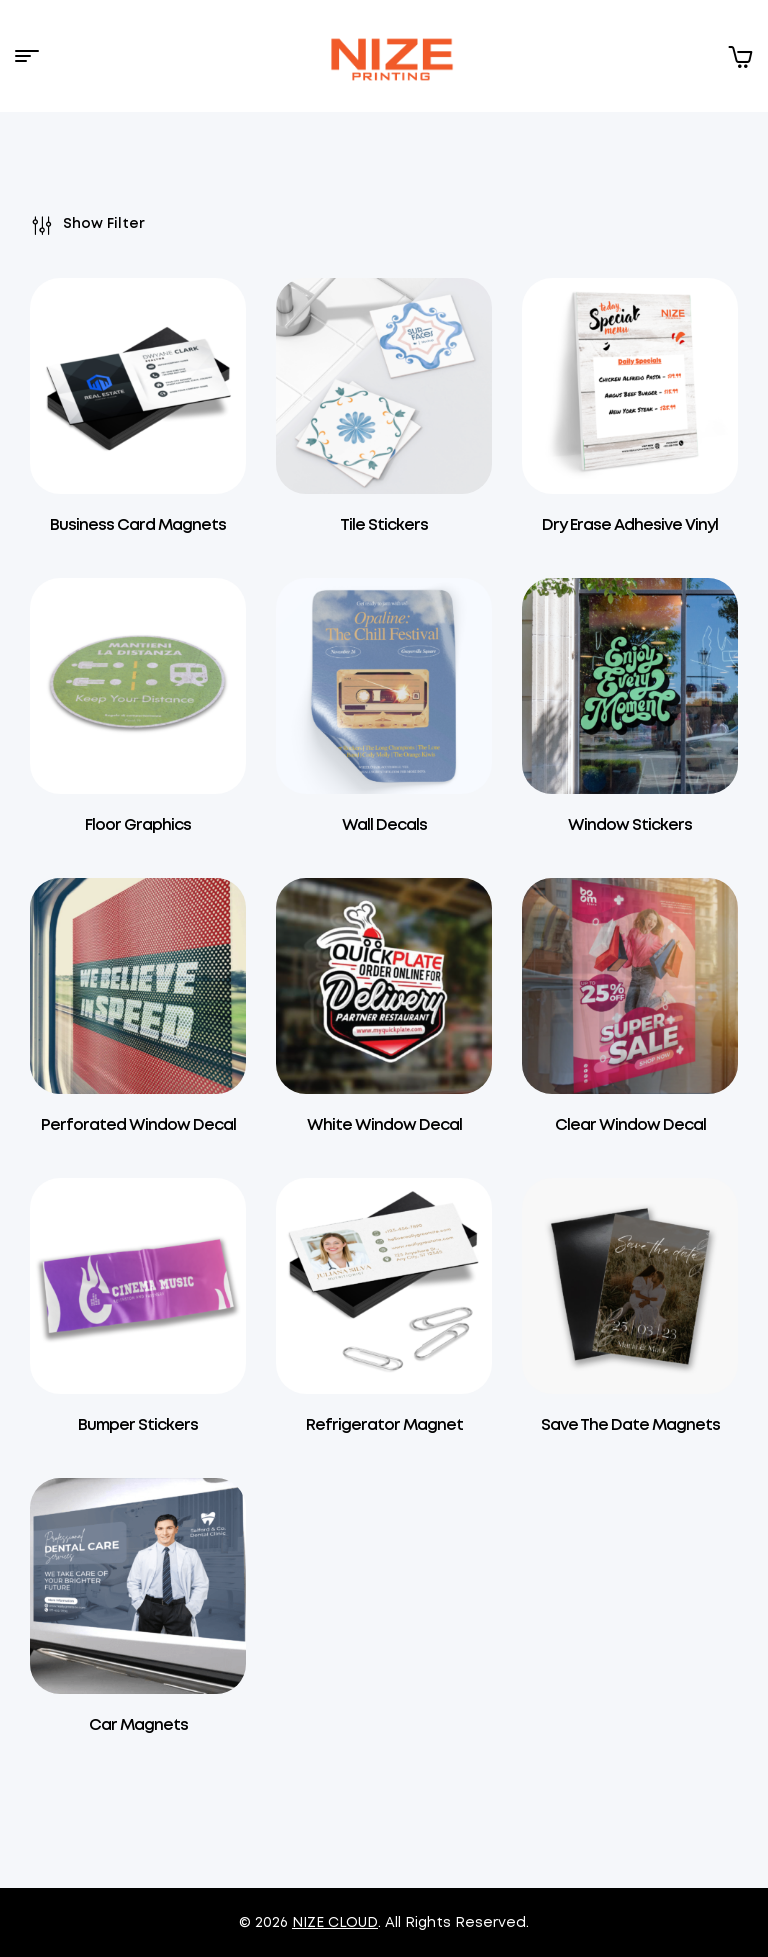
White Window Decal (384, 1125)
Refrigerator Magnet (384, 1425)
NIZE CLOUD (335, 1923)
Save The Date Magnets (630, 1425)
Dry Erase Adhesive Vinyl (630, 525)
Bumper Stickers (138, 1425)
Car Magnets (138, 1725)
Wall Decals (384, 825)
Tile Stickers (384, 525)
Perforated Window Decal (138, 1125)
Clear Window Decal (630, 1125)
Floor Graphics (138, 825)
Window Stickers (630, 825)
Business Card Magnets (138, 525)
